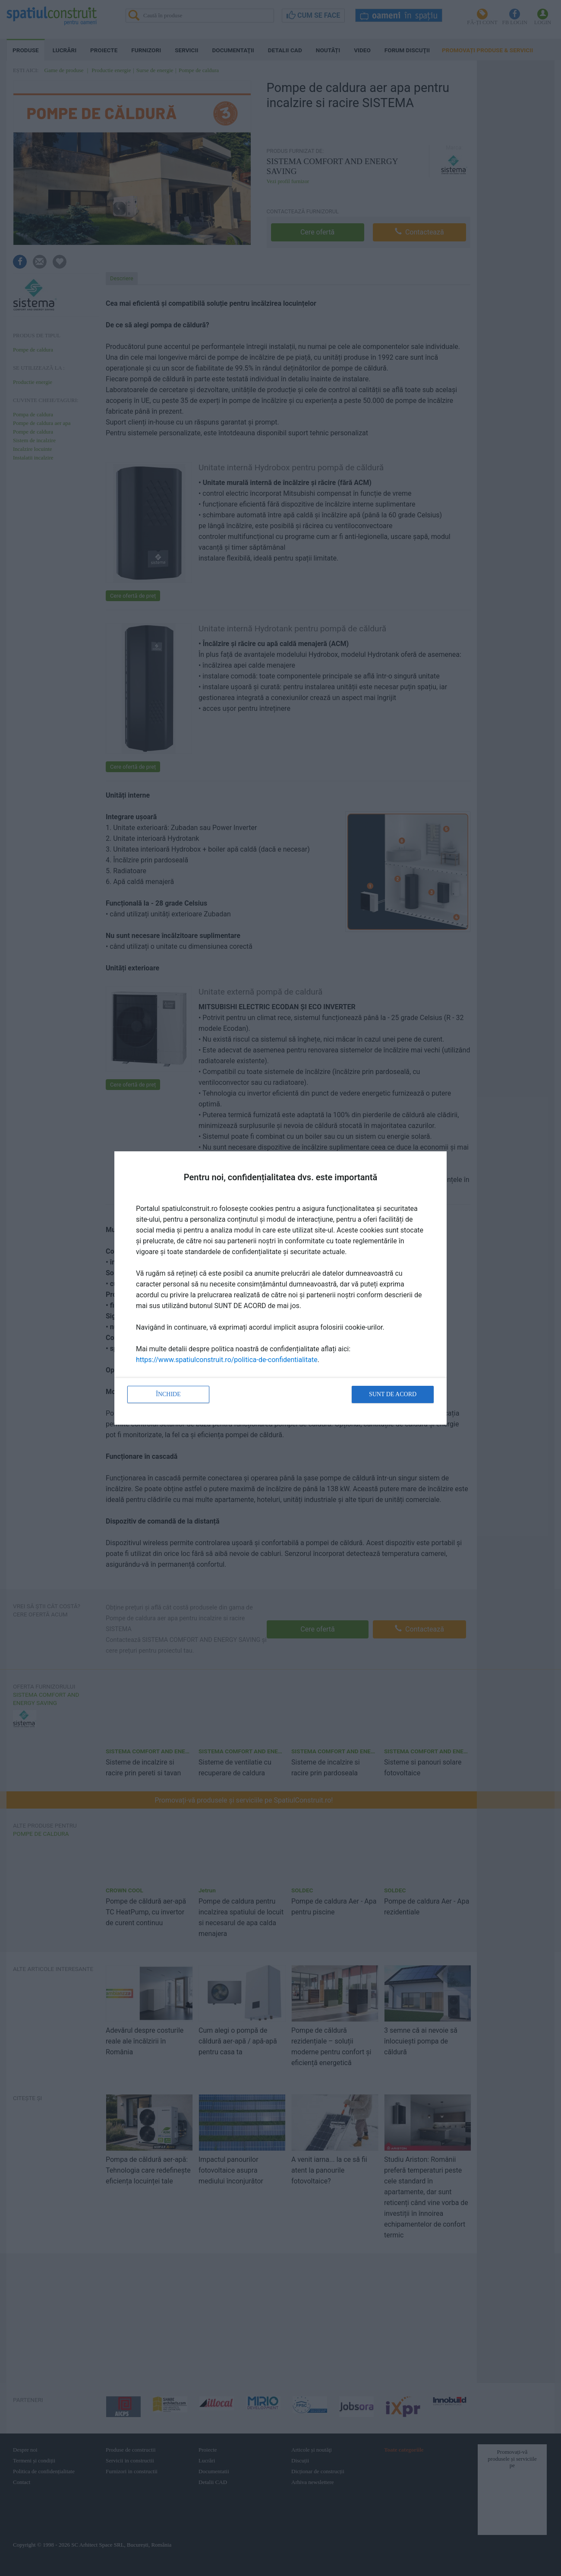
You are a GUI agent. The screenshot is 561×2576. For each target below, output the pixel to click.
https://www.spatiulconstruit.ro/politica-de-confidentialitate (227, 1360)
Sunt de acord (392, 1394)
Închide (168, 1394)
